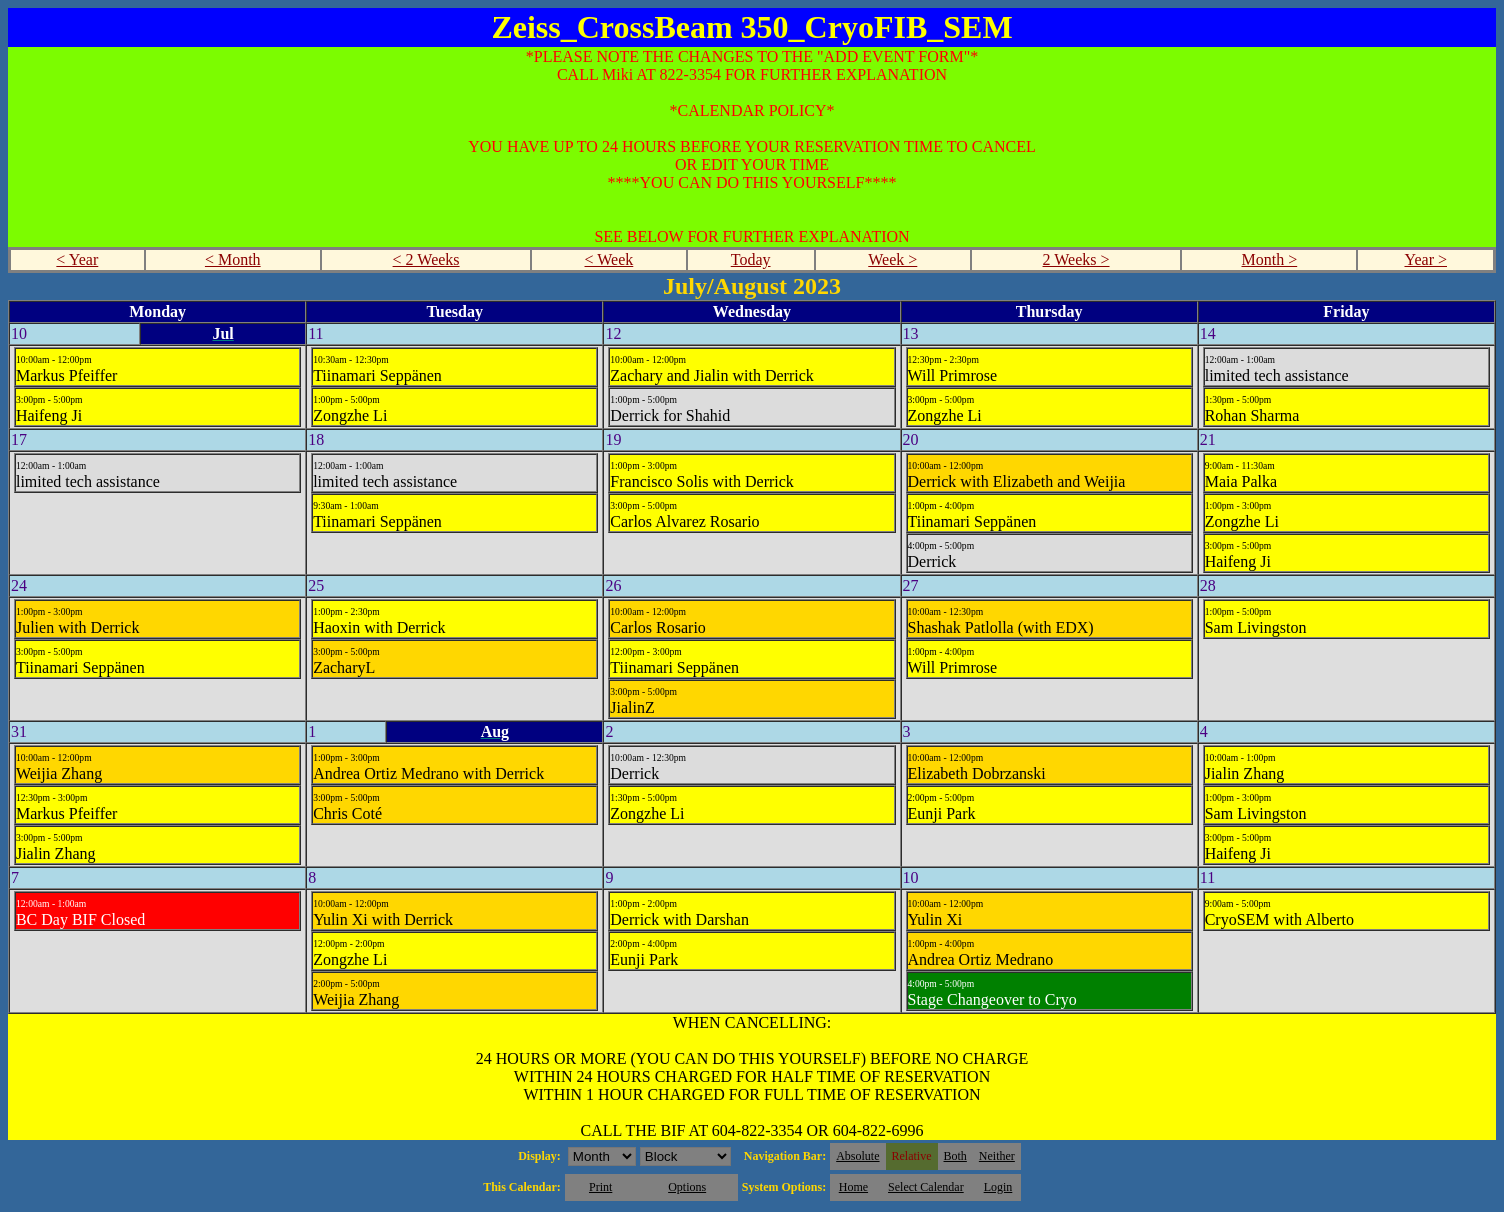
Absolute (857, 1156)
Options (687, 1187)
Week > (892, 259)
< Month (233, 259)
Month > (1270, 259)
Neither (997, 1156)
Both (955, 1156)
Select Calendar (926, 1187)
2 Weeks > (1076, 259)
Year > (1425, 259)
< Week (609, 259)
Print (600, 1187)
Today (751, 259)
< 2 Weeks (426, 259)
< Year (77, 259)
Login (998, 1187)
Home (853, 1187)
